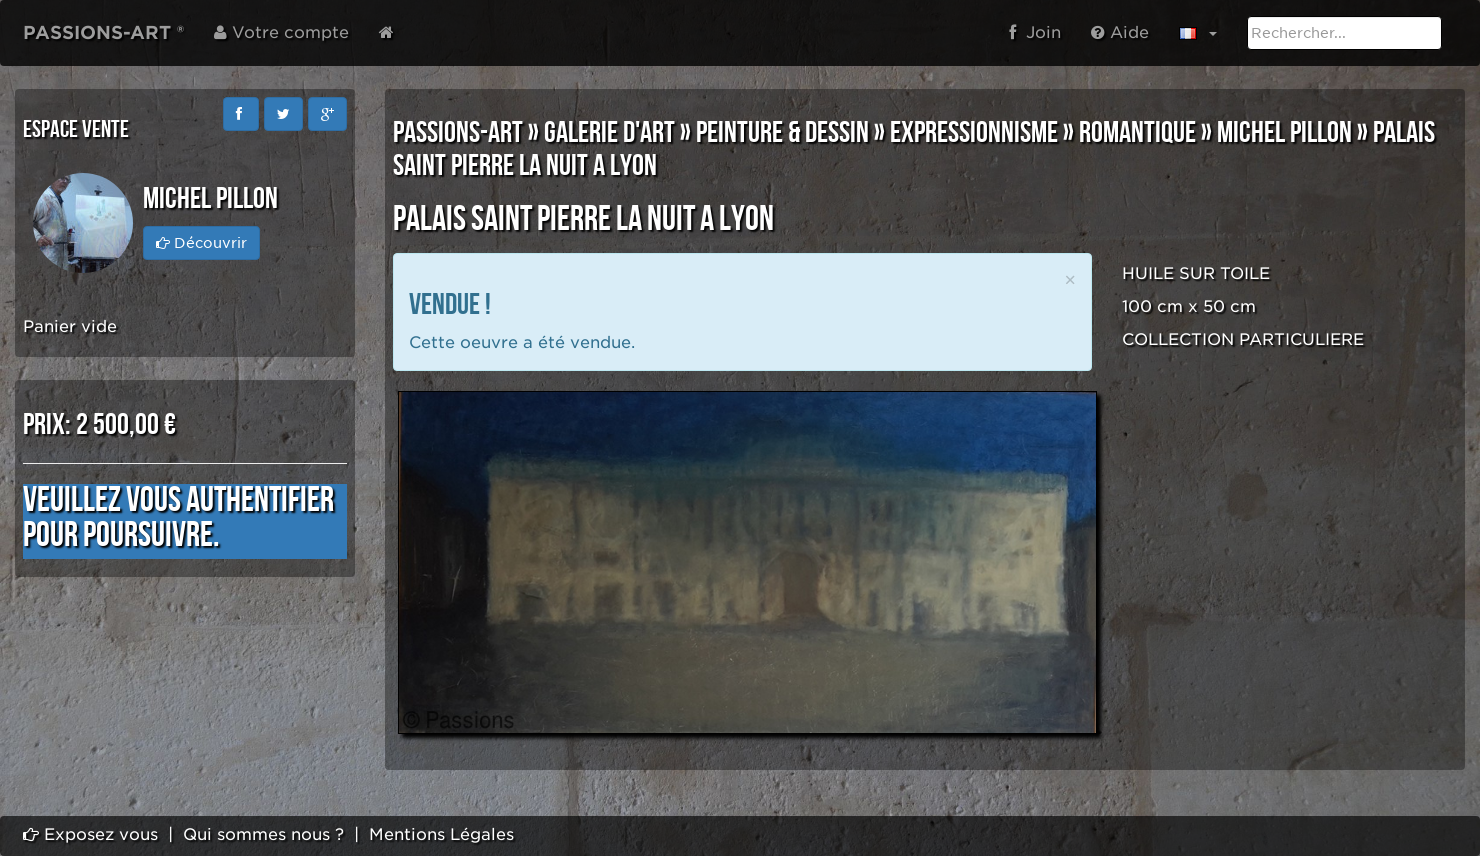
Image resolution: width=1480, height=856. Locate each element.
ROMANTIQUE (1137, 133)
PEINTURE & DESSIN (782, 133)
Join (1035, 32)
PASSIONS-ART (458, 133)
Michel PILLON (1284, 133)
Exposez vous (90, 834)
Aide (1120, 32)
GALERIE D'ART (609, 133)
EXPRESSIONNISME (974, 133)
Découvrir (201, 243)
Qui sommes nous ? (263, 834)
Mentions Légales (441, 834)
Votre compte (281, 32)
